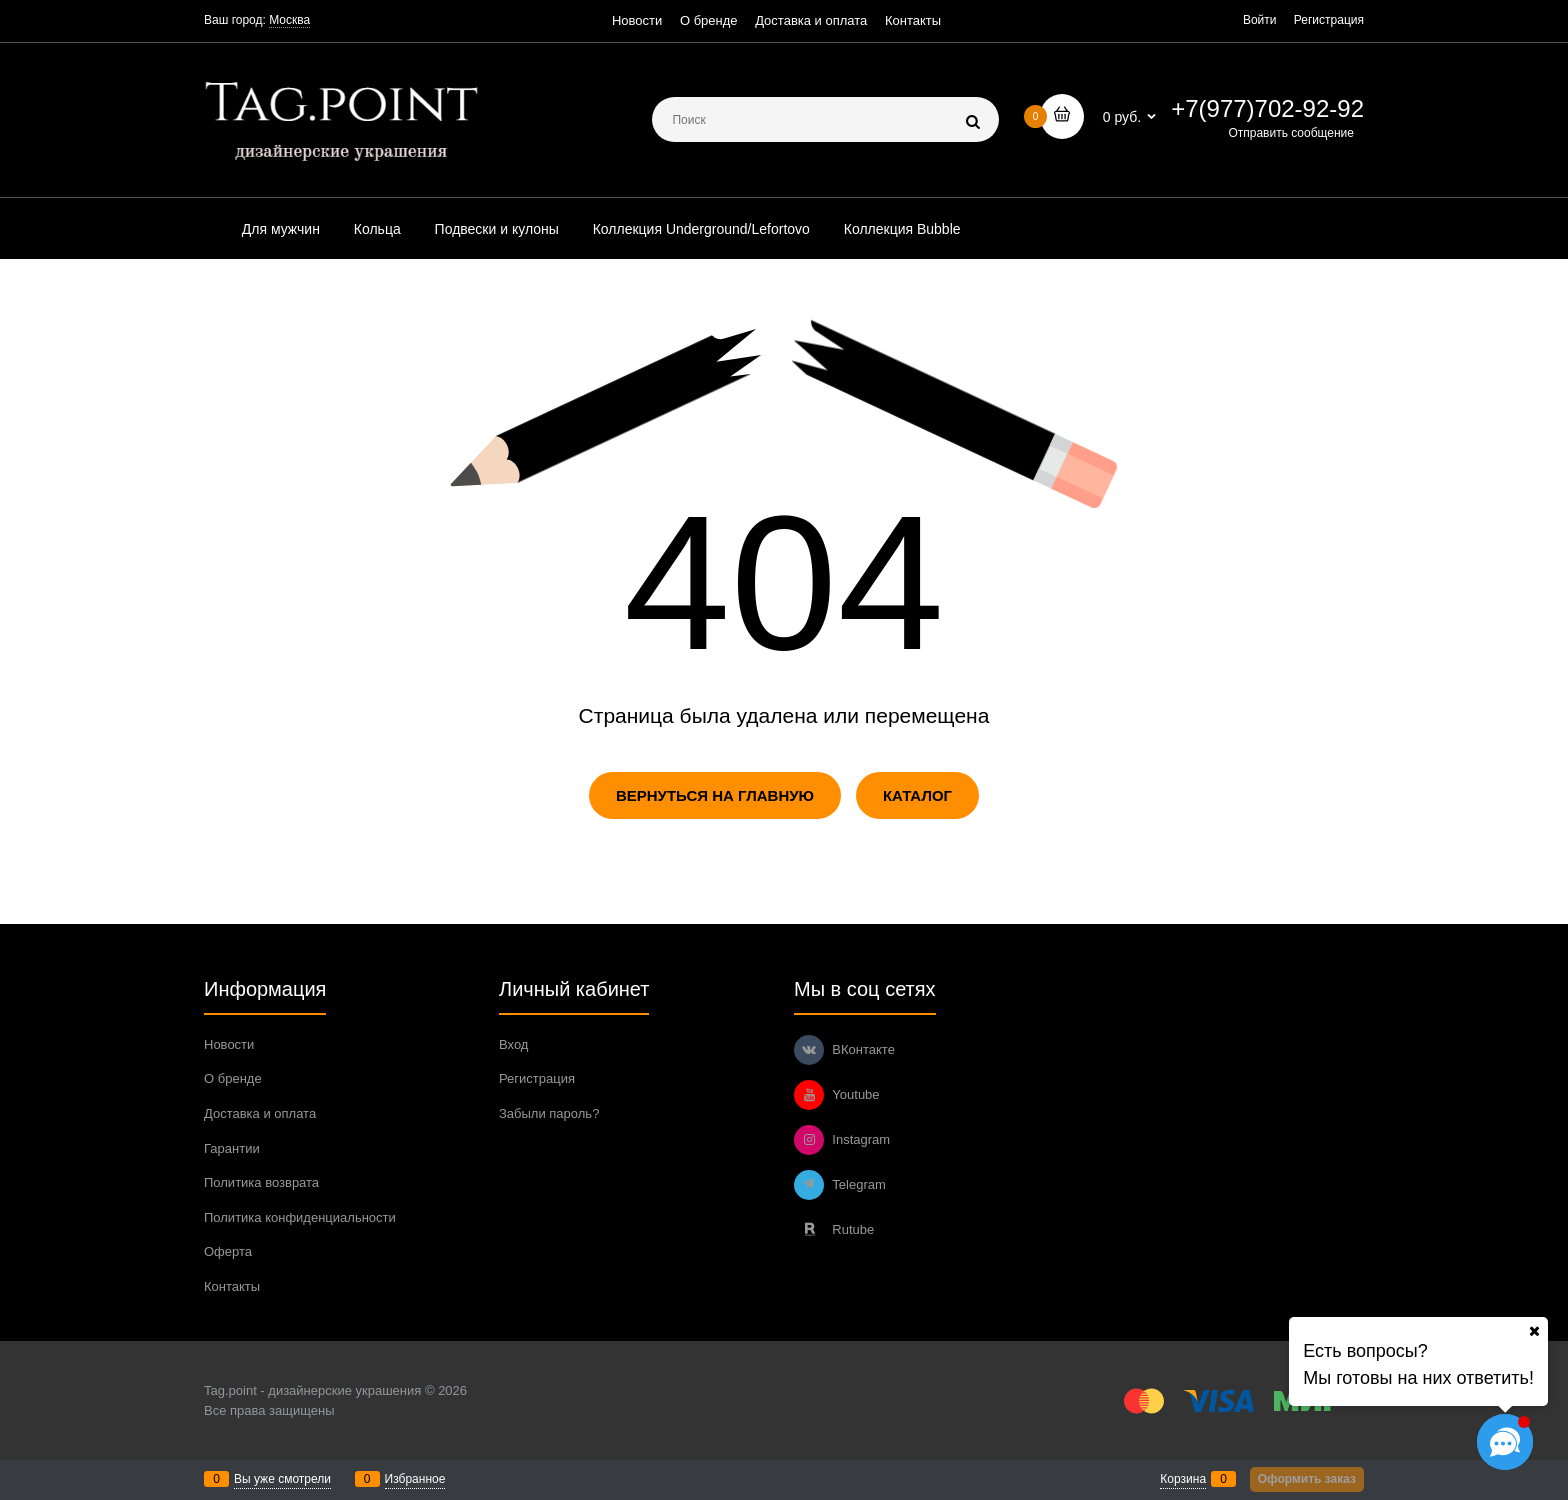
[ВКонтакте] (809, 1050)
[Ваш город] (1534, 1331)
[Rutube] (809, 1230)
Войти (1260, 20)
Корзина (1183, 1479)
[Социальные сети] (1505, 1442)
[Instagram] (809, 1140)
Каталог (917, 795)
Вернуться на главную (715, 795)
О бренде (709, 20)
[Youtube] (809, 1095)
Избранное (415, 1479)
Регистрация (1329, 20)
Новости (637, 20)
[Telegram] (809, 1185)
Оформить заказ (1307, 1479)
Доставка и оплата (811, 20)
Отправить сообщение (1291, 133)
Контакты (913, 20)
